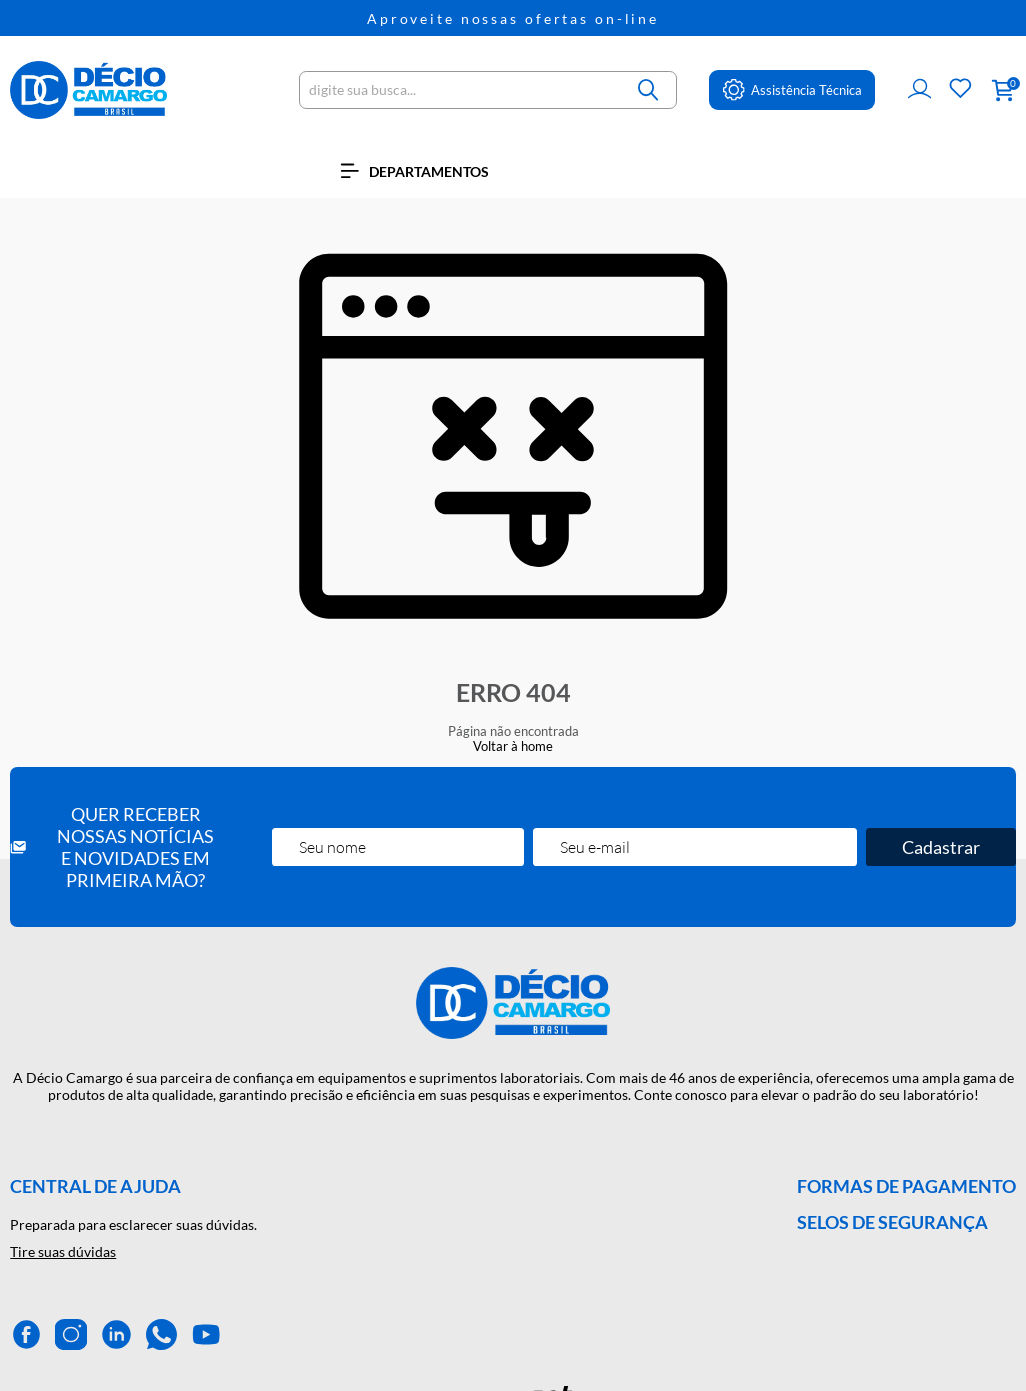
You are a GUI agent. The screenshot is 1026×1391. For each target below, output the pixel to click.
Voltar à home (513, 746)
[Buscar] (649, 90)
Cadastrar (941, 847)
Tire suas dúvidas (63, 1251)
